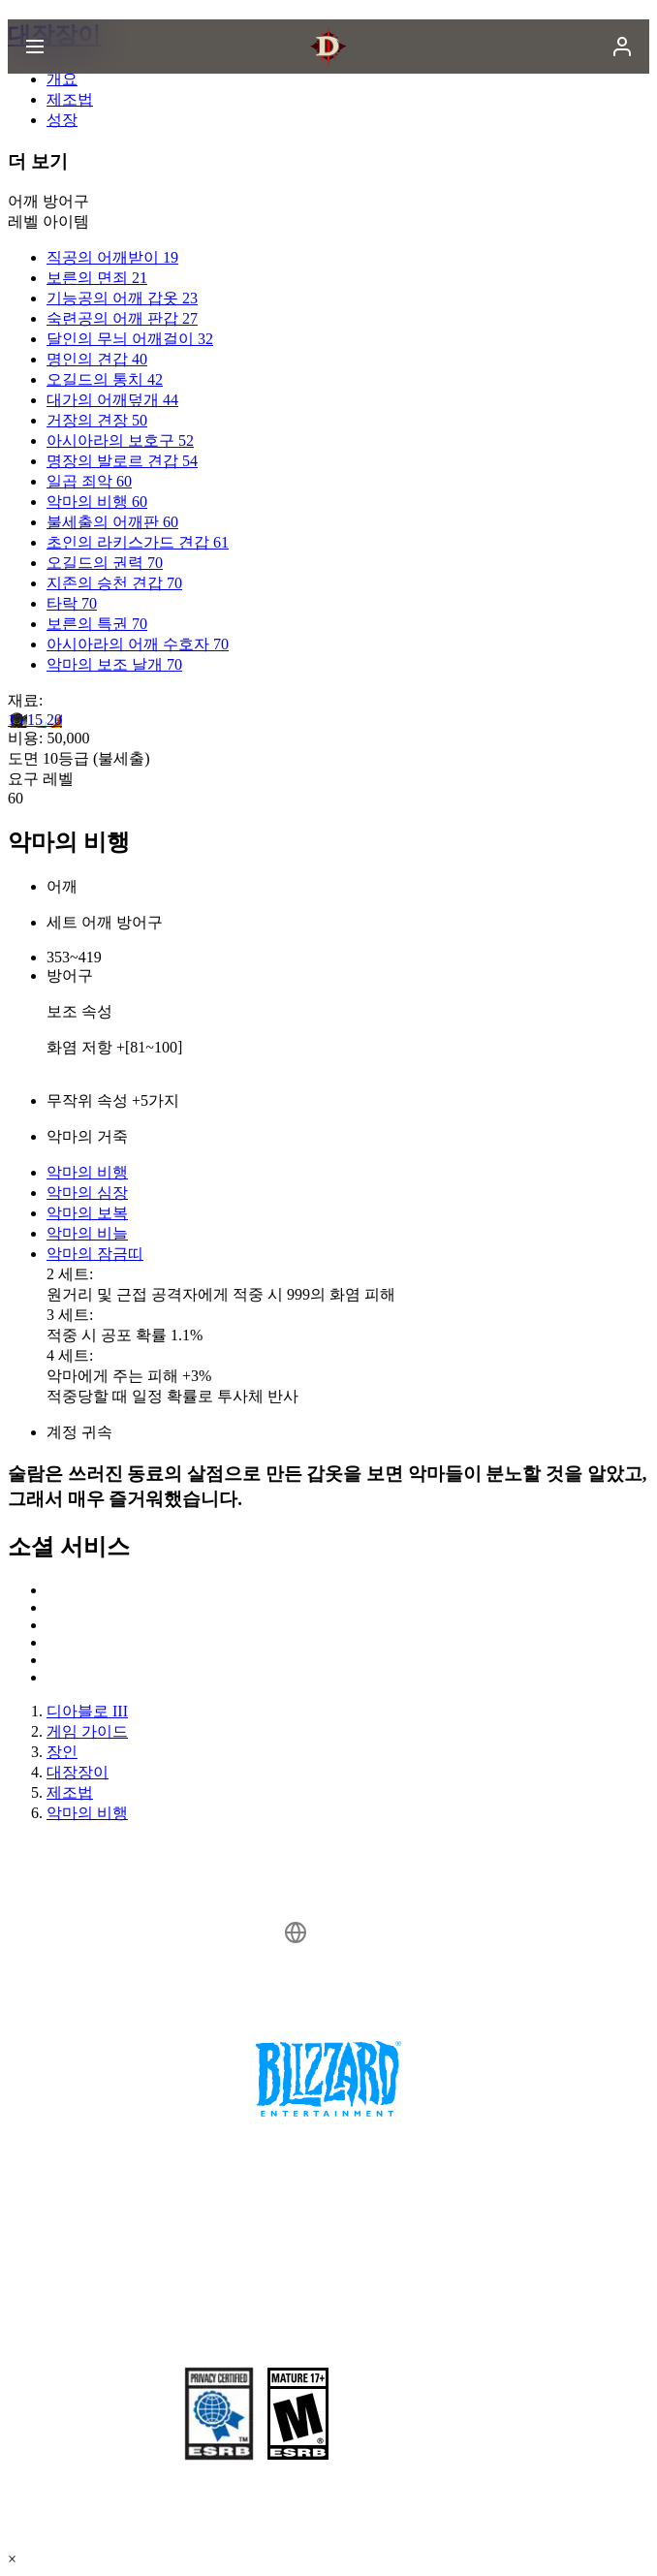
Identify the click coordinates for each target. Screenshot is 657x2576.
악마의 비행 (87, 1172)
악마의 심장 (87, 1192)
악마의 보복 (87, 1213)
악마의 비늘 (87, 1233)
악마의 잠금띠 (95, 1253)
